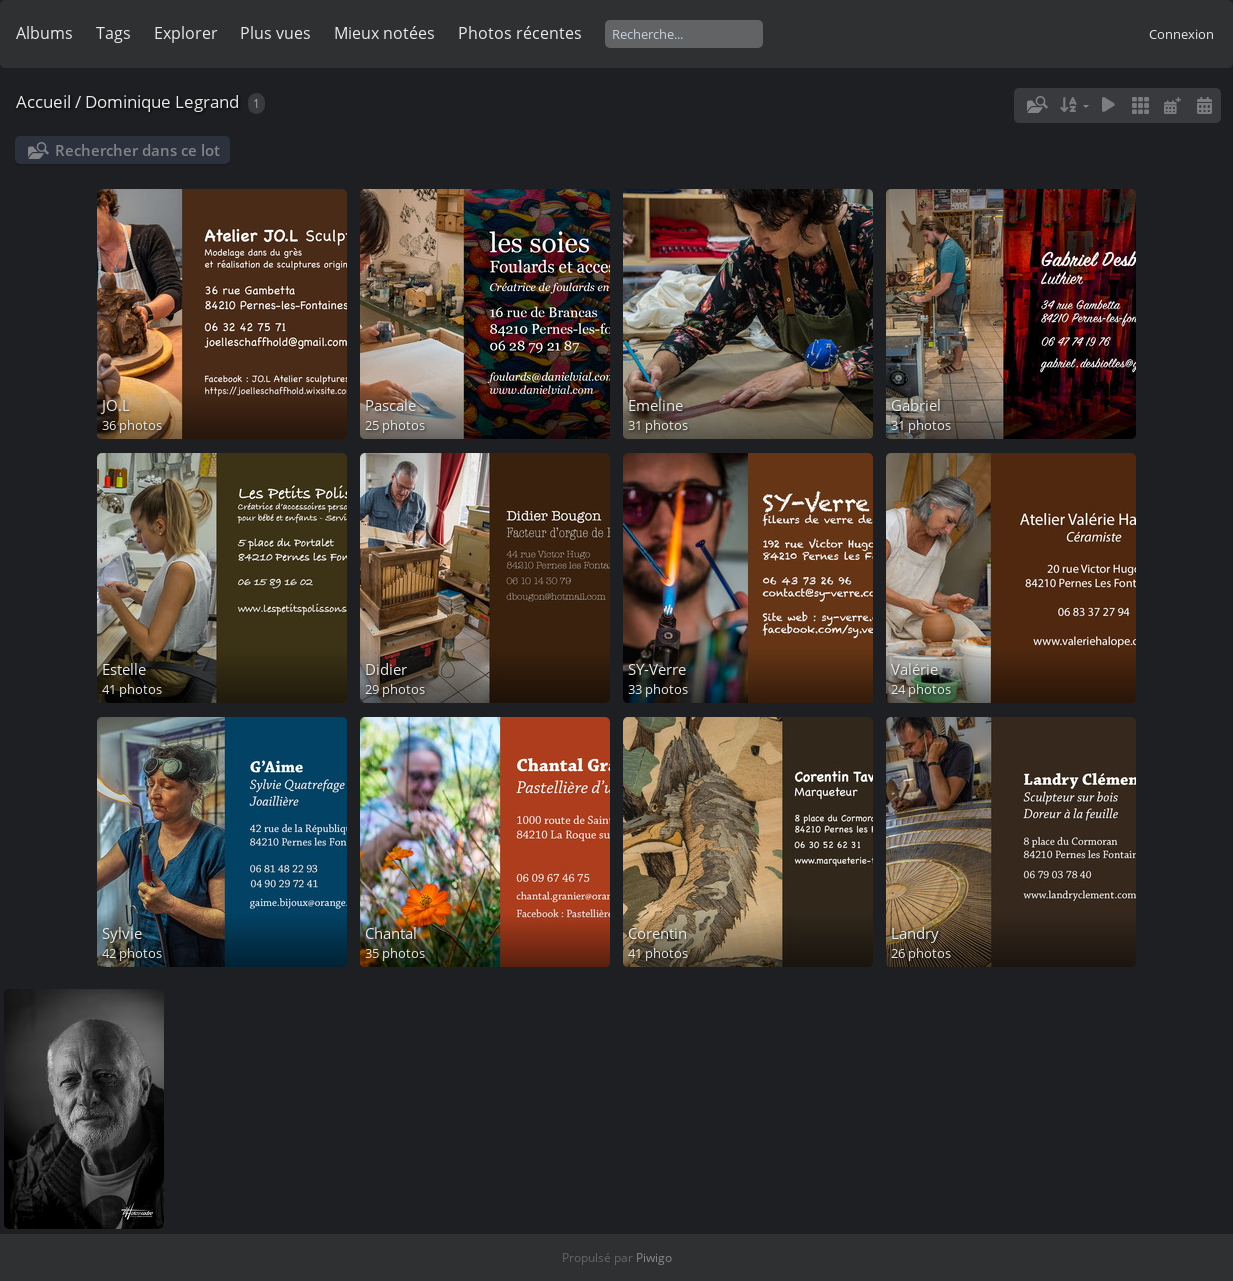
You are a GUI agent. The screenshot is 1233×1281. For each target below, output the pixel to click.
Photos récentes (520, 33)
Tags (113, 33)
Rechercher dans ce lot (137, 150)
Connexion (1181, 34)
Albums (44, 33)
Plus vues (275, 33)
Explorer (186, 33)
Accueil (43, 101)
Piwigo (654, 1257)
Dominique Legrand (162, 101)
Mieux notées (384, 33)
